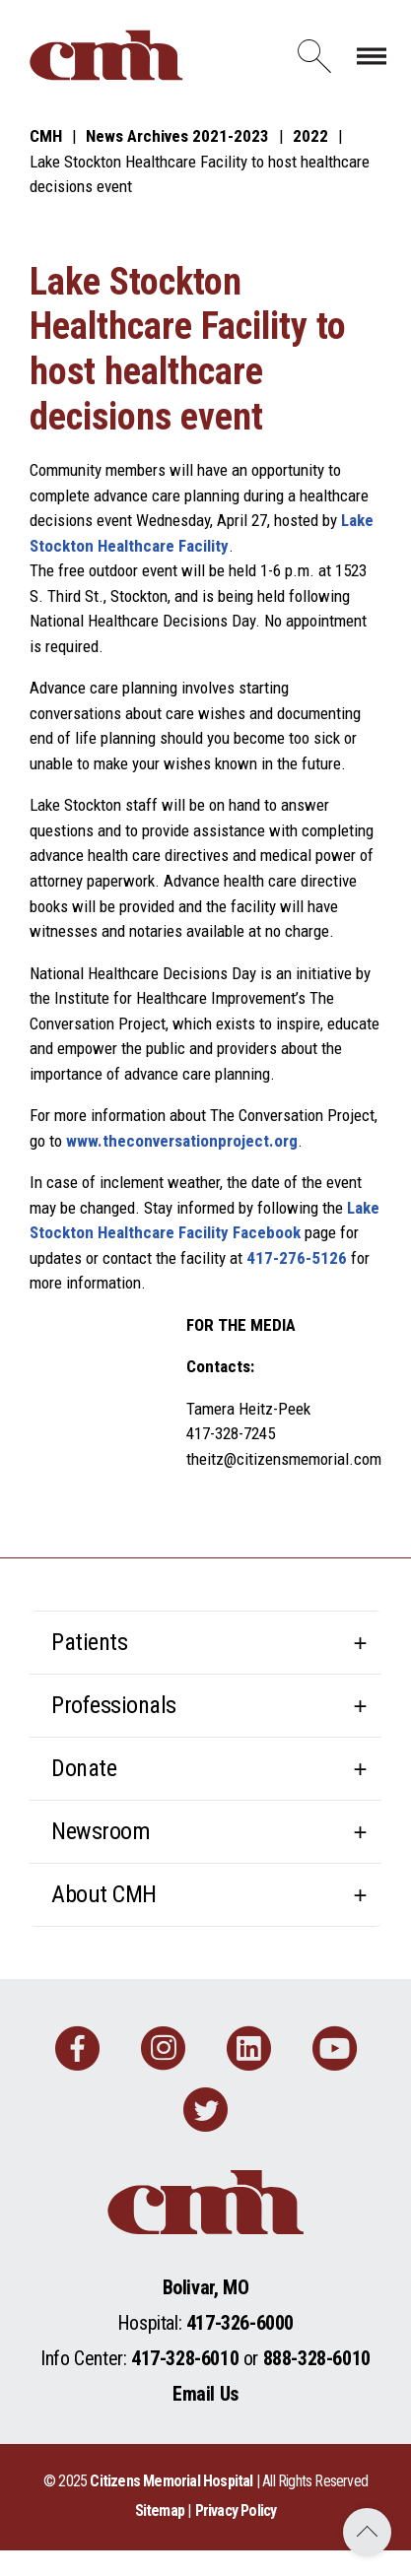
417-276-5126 (296, 1258)
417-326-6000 (240, 2323)
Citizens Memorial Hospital (171, 2481)
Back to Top (367, 2532)
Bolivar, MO (206, 2287)
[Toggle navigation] (371, 54)
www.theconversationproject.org (182, 1141)
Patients (89, 1642)
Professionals (113, 1705)
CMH (46, 136)
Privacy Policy (236, 2510)
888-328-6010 (317, 2358)
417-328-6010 (185, 2358)
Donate (83, 1768)
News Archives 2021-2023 (177, 136)
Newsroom (100, 1831)
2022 (310, 136)
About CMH (104, 1894)
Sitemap (159, 2510)
